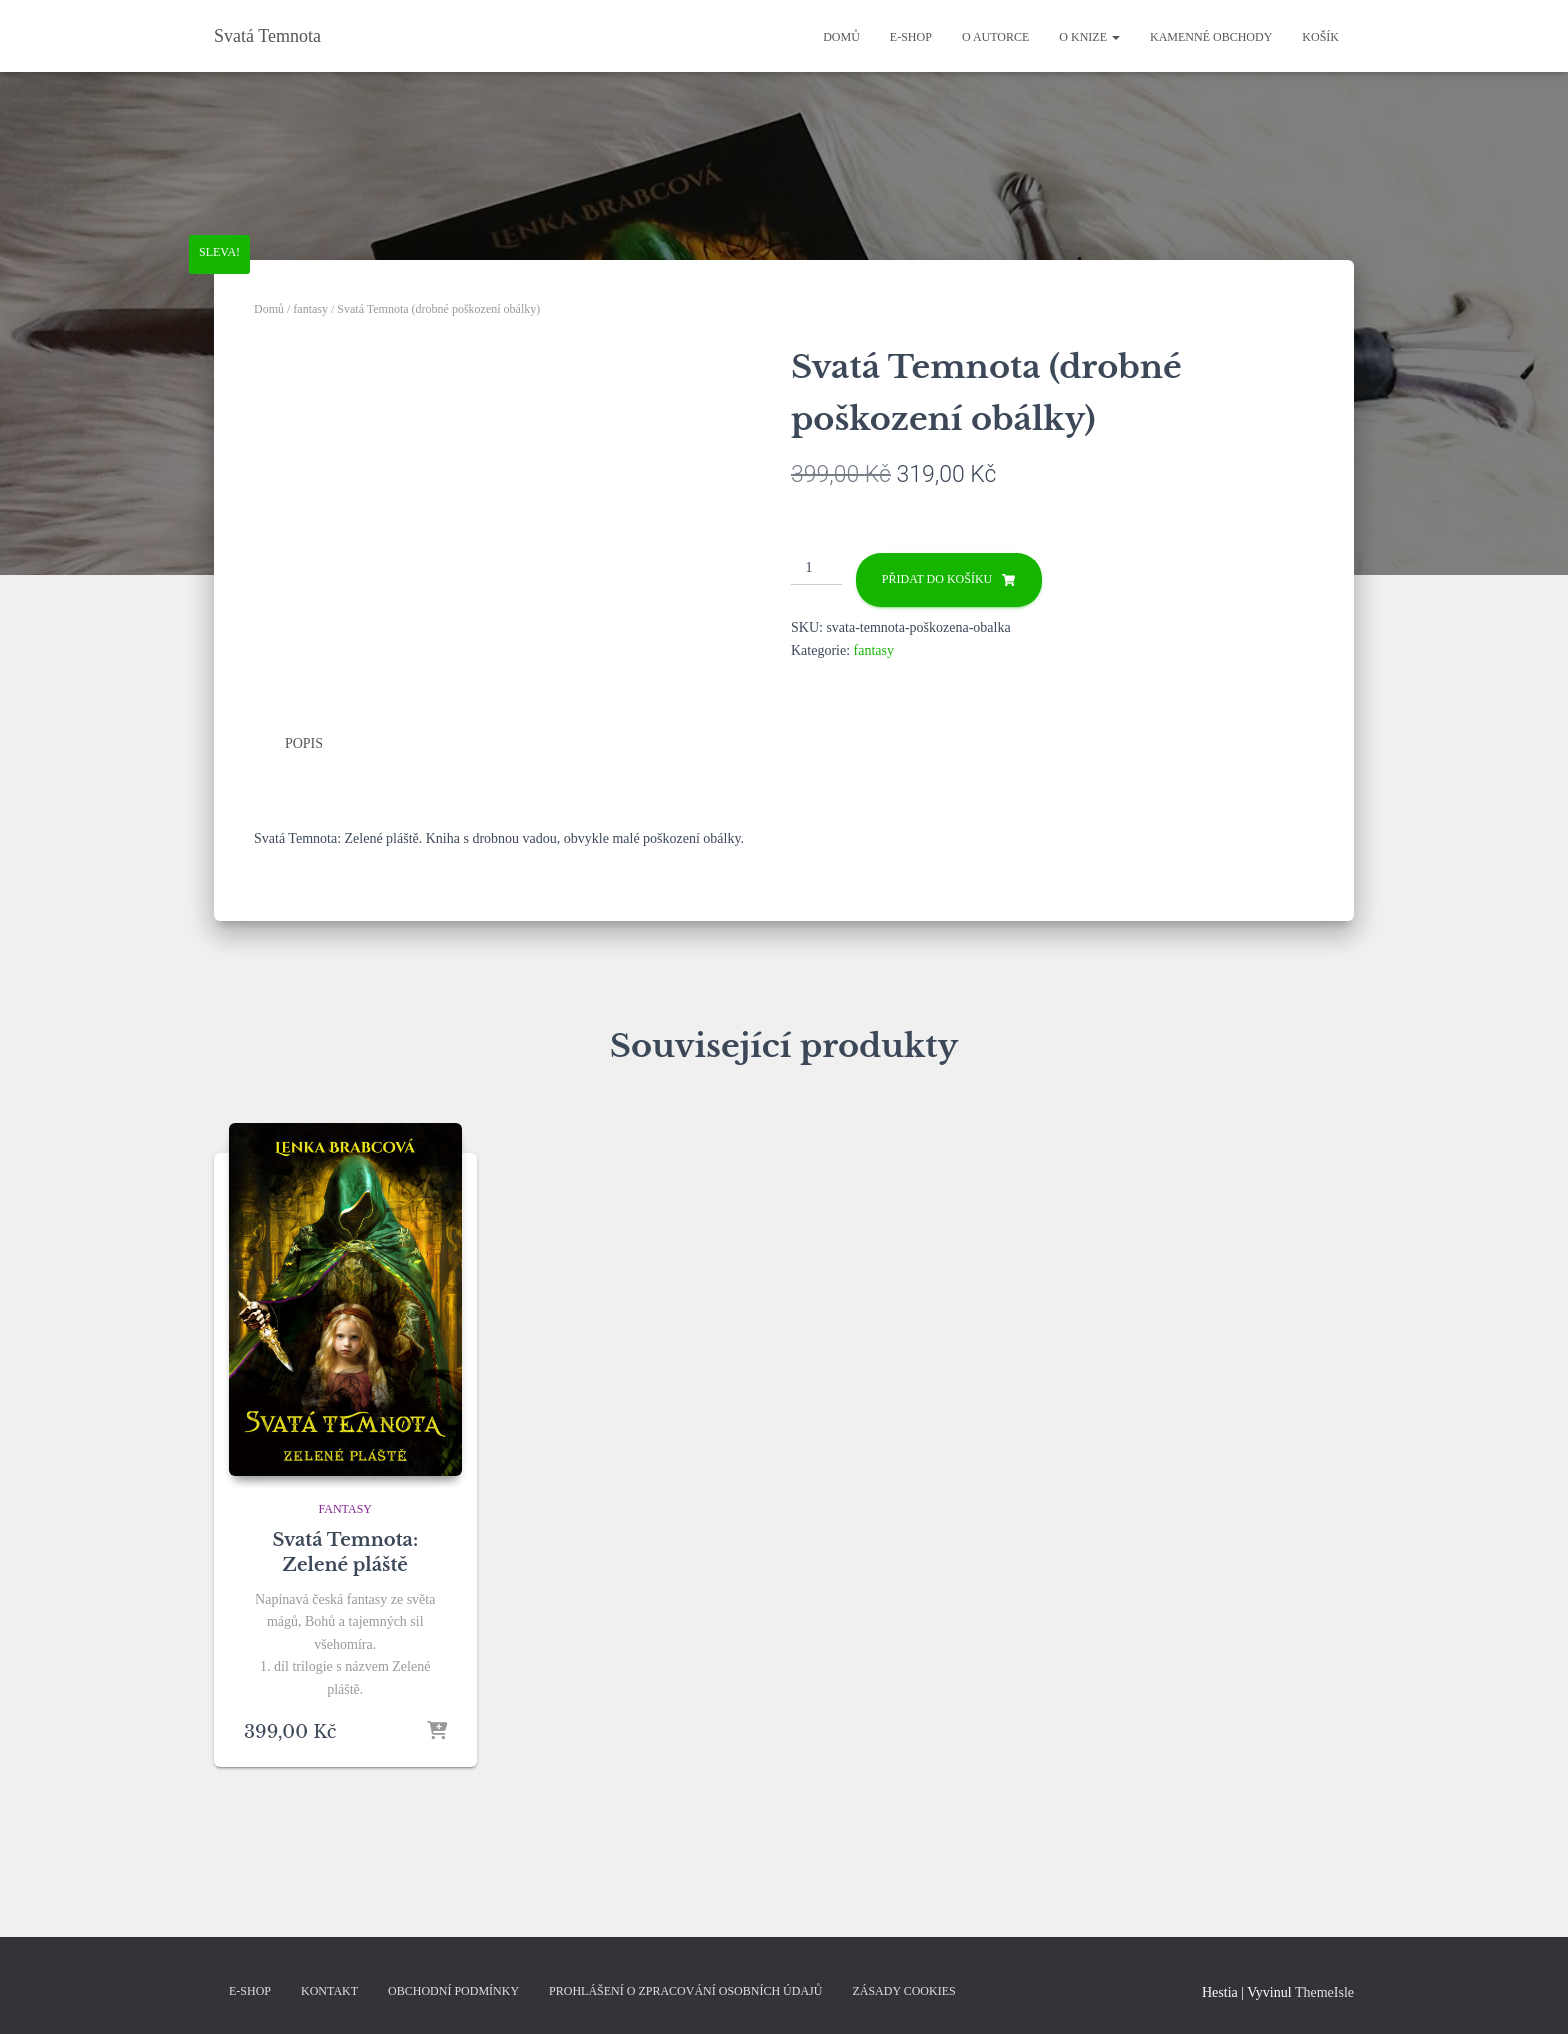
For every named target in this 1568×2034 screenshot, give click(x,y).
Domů (841, 37)
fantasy (310, 309)
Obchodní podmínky (453, 1991)
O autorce (995, 37)
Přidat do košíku (937, 579)
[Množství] (816, 569)
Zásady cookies (903, 1991)
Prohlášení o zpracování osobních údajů (685, 1991)
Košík (1320, 37)
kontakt (329, 1991)
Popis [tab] (304, 743)
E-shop (911, 37)
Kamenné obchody (1211, 37)
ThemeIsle (1324, 1992)
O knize (1089, 37)
